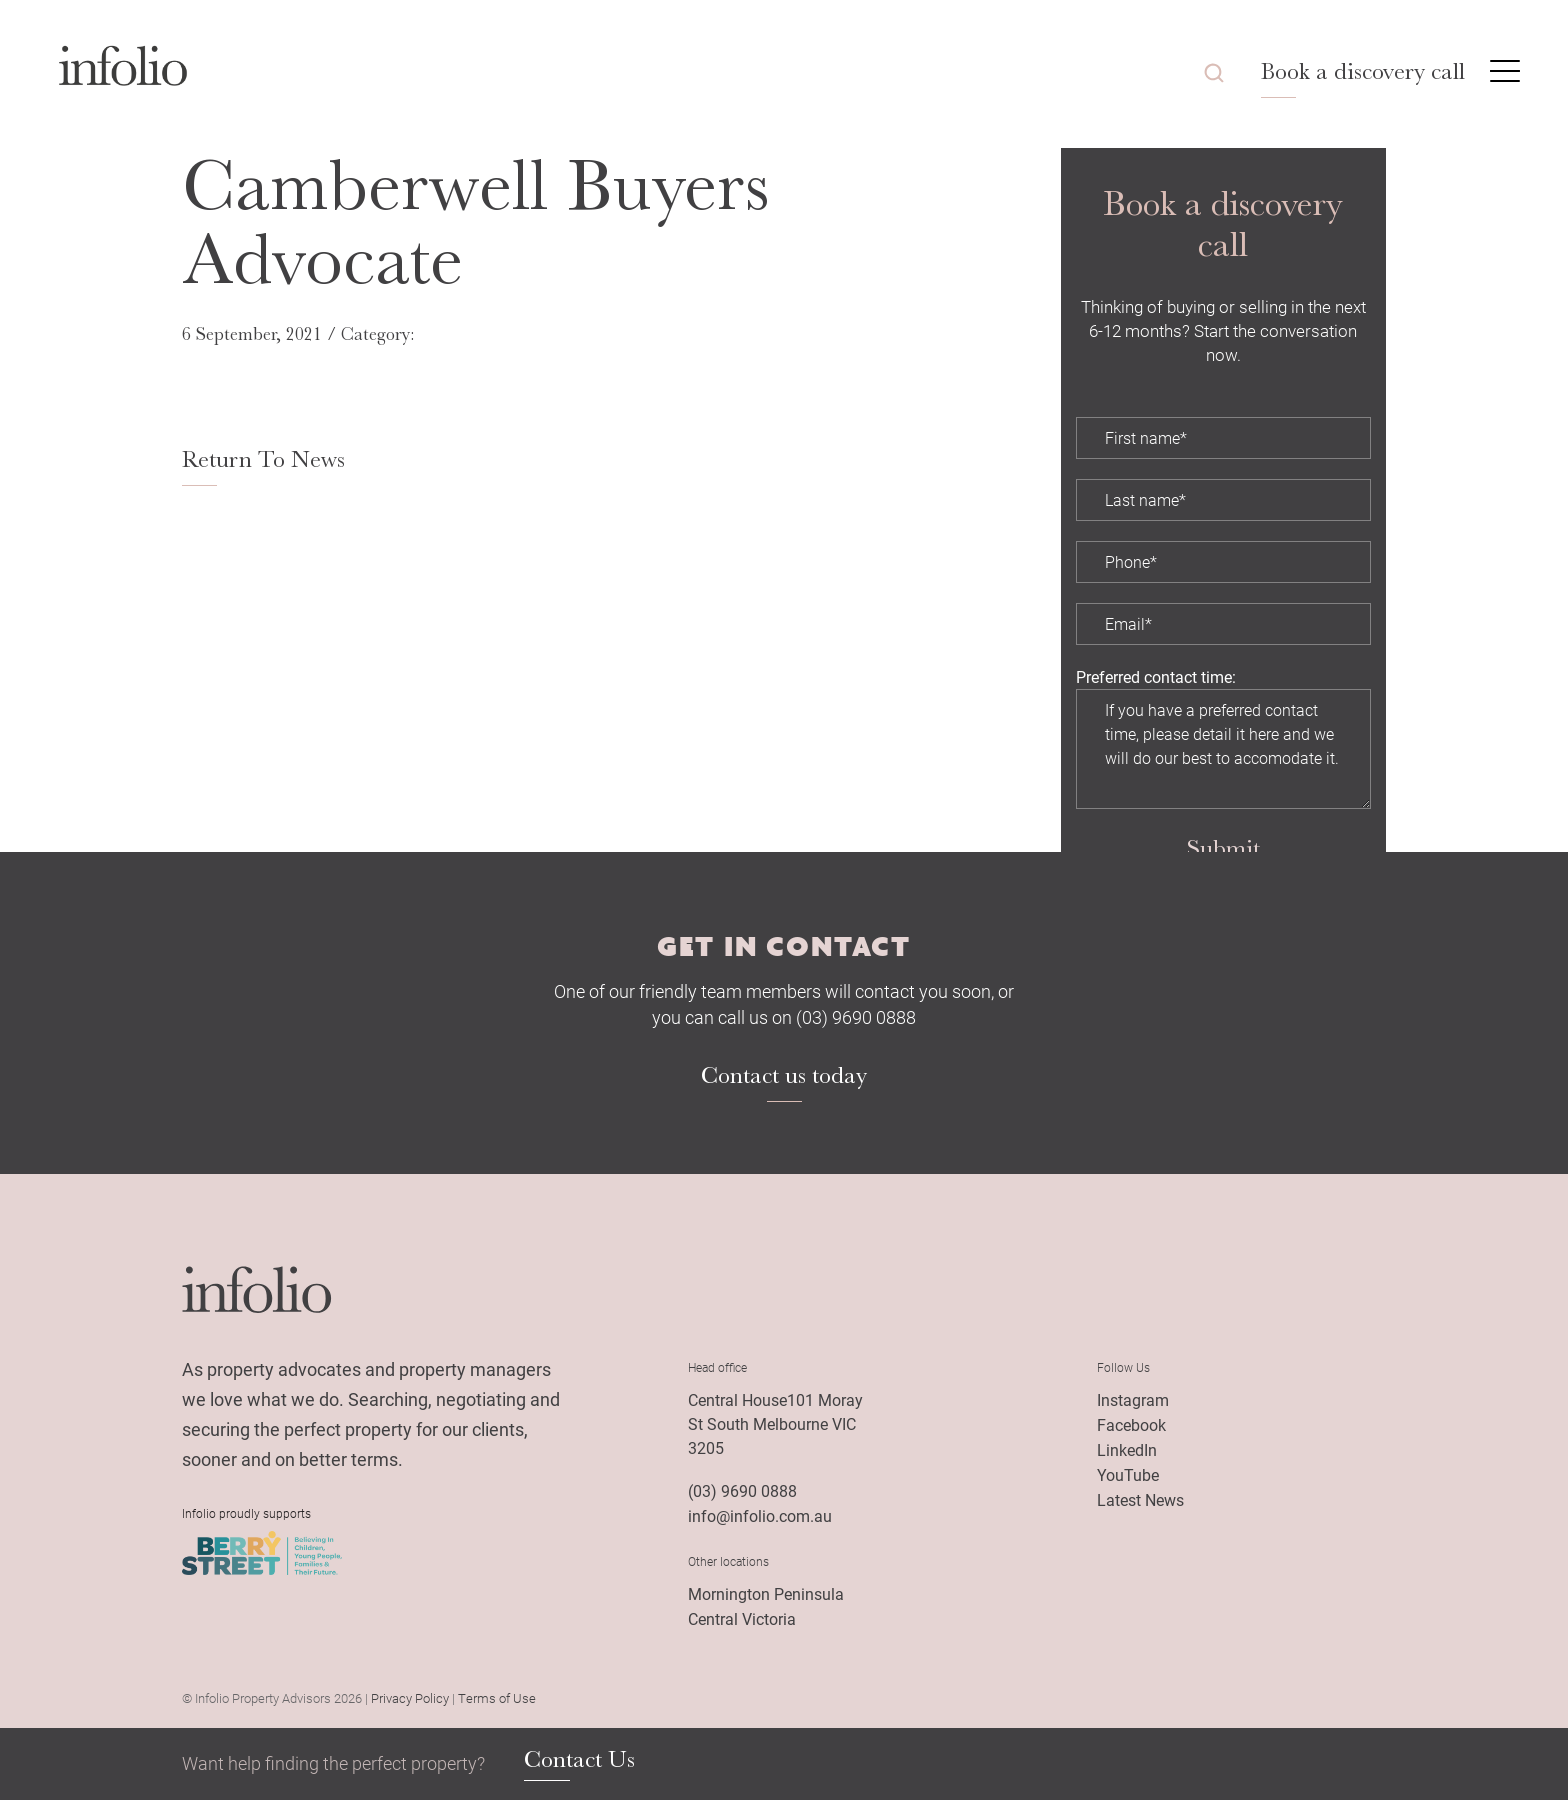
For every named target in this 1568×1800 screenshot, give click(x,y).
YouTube (1128, 1474)
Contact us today (784, 1075)
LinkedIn (1127, 1449)
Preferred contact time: (1156, 676)
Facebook (1131, 1424)
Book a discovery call (1363, 71)
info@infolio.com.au (760, 1515)
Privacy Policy (410, 1698)
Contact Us (579, 1760)
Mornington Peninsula (766, 1593)
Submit (1223, 848)
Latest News (1140, 1499)
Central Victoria (742, 1618)
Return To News (263, 459)
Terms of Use (497, 1698)
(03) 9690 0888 (742, 1490)
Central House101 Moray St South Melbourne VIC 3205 (775, 1423)
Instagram (1133, 1399)
